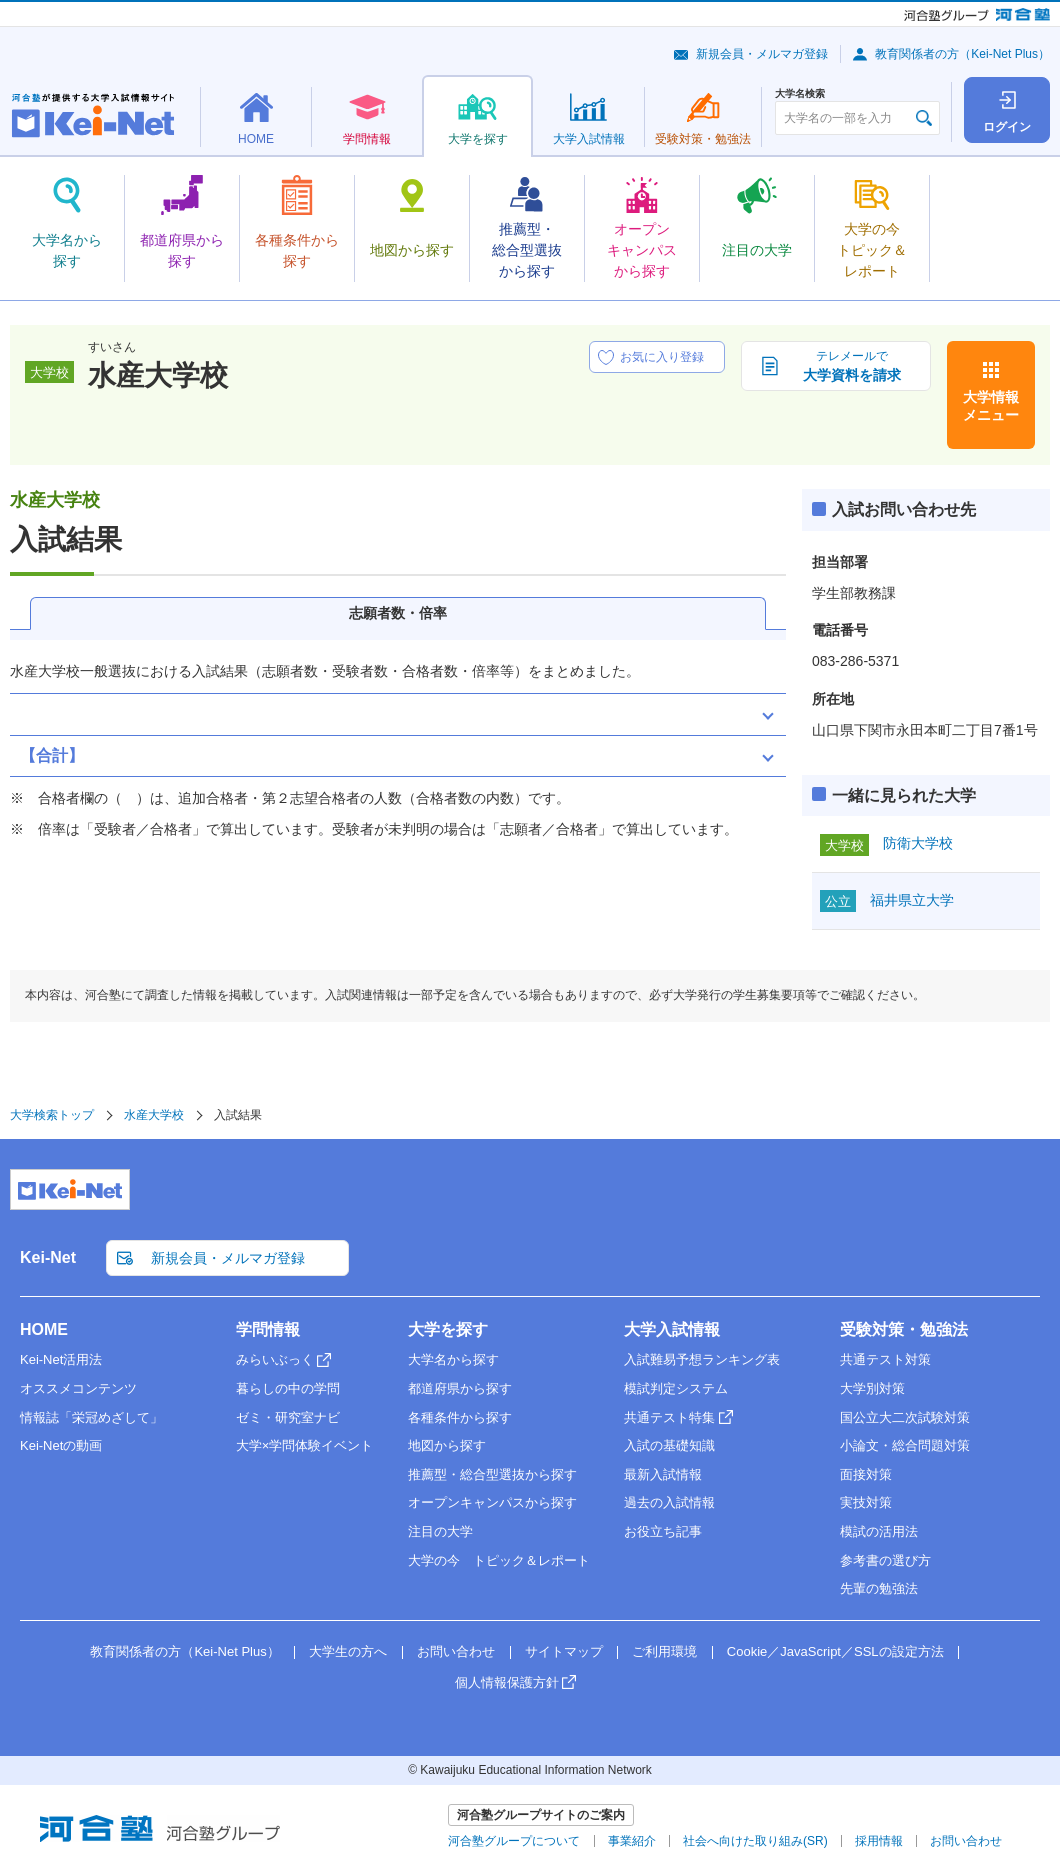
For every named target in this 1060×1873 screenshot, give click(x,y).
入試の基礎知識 (669, 1445)
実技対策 (866, 1502)
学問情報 (268, 1329)
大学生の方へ (348, 1651)
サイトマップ (564, 1651)
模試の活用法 (879, 1531)
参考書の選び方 (885, 1560)
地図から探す (447, 1445)
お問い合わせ (456, 1651)
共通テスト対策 (885, 1359)
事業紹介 (632, 1841)
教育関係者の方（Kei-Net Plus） (962, 54)
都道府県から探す (460, 1388)
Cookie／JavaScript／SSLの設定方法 (835, 1651)
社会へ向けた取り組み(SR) (755, 1841)
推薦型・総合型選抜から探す (492, 1474)
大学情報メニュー (991, 406)
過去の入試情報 (669, 1502)
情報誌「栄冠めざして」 (91, 1417)
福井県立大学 (912, 900)
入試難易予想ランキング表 (702, 1359)
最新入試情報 (663, 1474)
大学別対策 (872, 1388)
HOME (44, 1329)
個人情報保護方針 (507, 1682)
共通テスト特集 (669, 1417)
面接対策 (866, 1474)
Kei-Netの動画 (61, 1445)
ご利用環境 (664, 1651)
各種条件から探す (460, 1417)
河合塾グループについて (514, 1841)
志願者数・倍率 (398, 613)
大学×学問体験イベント (305, 1445)
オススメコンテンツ (78, 1388)
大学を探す (448, 1329)
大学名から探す (453, 1359)
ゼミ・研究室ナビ (288, 1417)
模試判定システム (676, 1388)
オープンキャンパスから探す (492, 1502)
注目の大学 (440, 1531)
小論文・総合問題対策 (905, 1445)
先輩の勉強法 (879, 1588)
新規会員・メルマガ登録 (762, 54)
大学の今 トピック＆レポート (499, 1560)
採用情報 (879, 1841)
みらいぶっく (275, 1359)
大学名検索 (800, 94)
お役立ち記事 (663, 1531)
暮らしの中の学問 (288, 1388)
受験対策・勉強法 (904, 1329)
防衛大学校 (918, 843)
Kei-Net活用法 (61, 1359)
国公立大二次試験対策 (905, 1417)
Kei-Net (48, 1257)
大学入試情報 (672, 1329)
